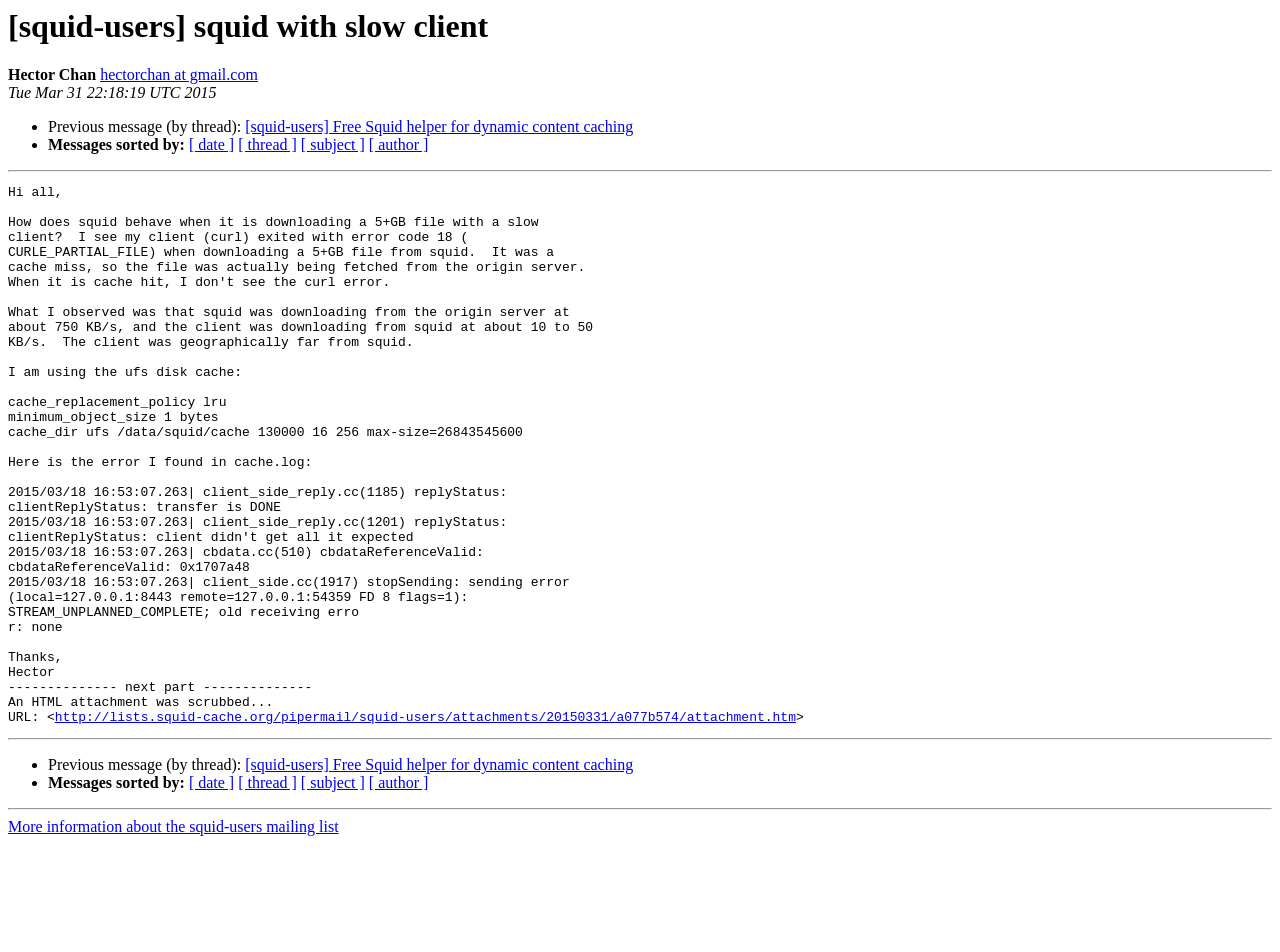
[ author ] (399, 144)
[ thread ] (267, 144)
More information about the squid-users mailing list (173, 934)
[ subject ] (333, 144)
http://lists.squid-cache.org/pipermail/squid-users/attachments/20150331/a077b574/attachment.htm (425, 824)
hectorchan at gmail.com (179, 74)
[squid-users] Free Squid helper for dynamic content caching (439, 126)
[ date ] (211, 144)
